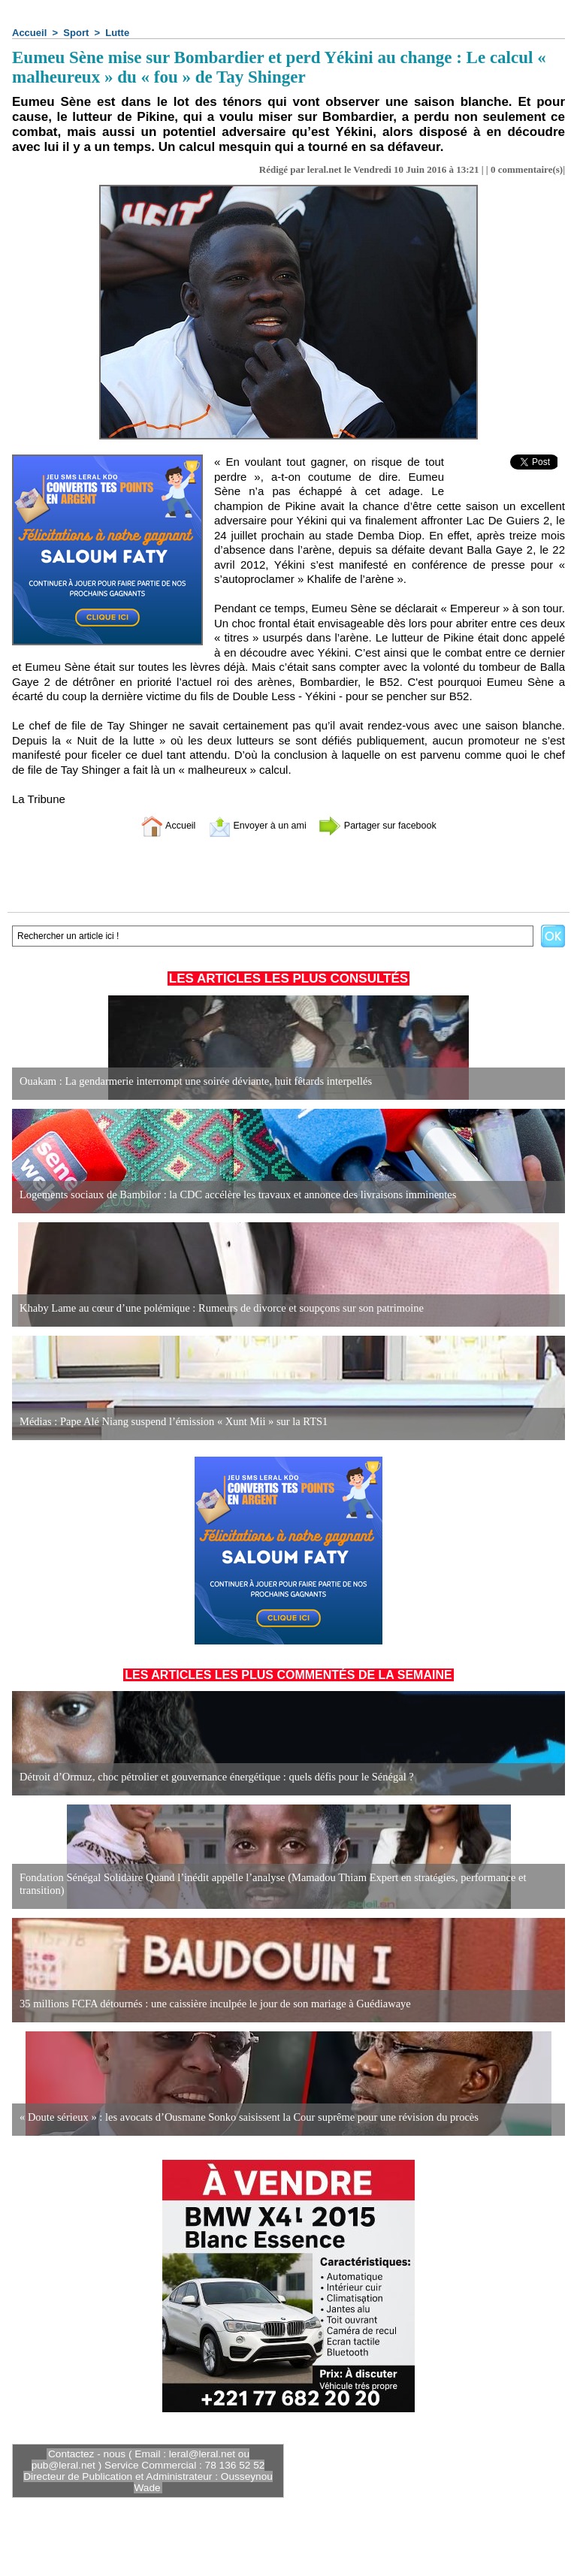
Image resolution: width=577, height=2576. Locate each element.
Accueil (29, 32)
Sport (76, 32)
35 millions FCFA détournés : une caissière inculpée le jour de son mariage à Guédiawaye (208, 2004)
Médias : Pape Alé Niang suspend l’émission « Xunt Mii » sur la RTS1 (168, 1421)
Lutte (117, 32)
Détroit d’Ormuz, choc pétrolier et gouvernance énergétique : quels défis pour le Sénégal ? (210, 1777)
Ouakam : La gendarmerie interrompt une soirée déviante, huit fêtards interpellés (190, 1081)
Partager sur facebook (388, 825)
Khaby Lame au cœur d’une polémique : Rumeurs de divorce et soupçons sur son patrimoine (214, 1308)
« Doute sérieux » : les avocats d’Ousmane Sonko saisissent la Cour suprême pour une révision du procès (241, 2117)
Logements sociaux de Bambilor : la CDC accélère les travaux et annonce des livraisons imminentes (230, 1194)
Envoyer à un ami (251, 825)
